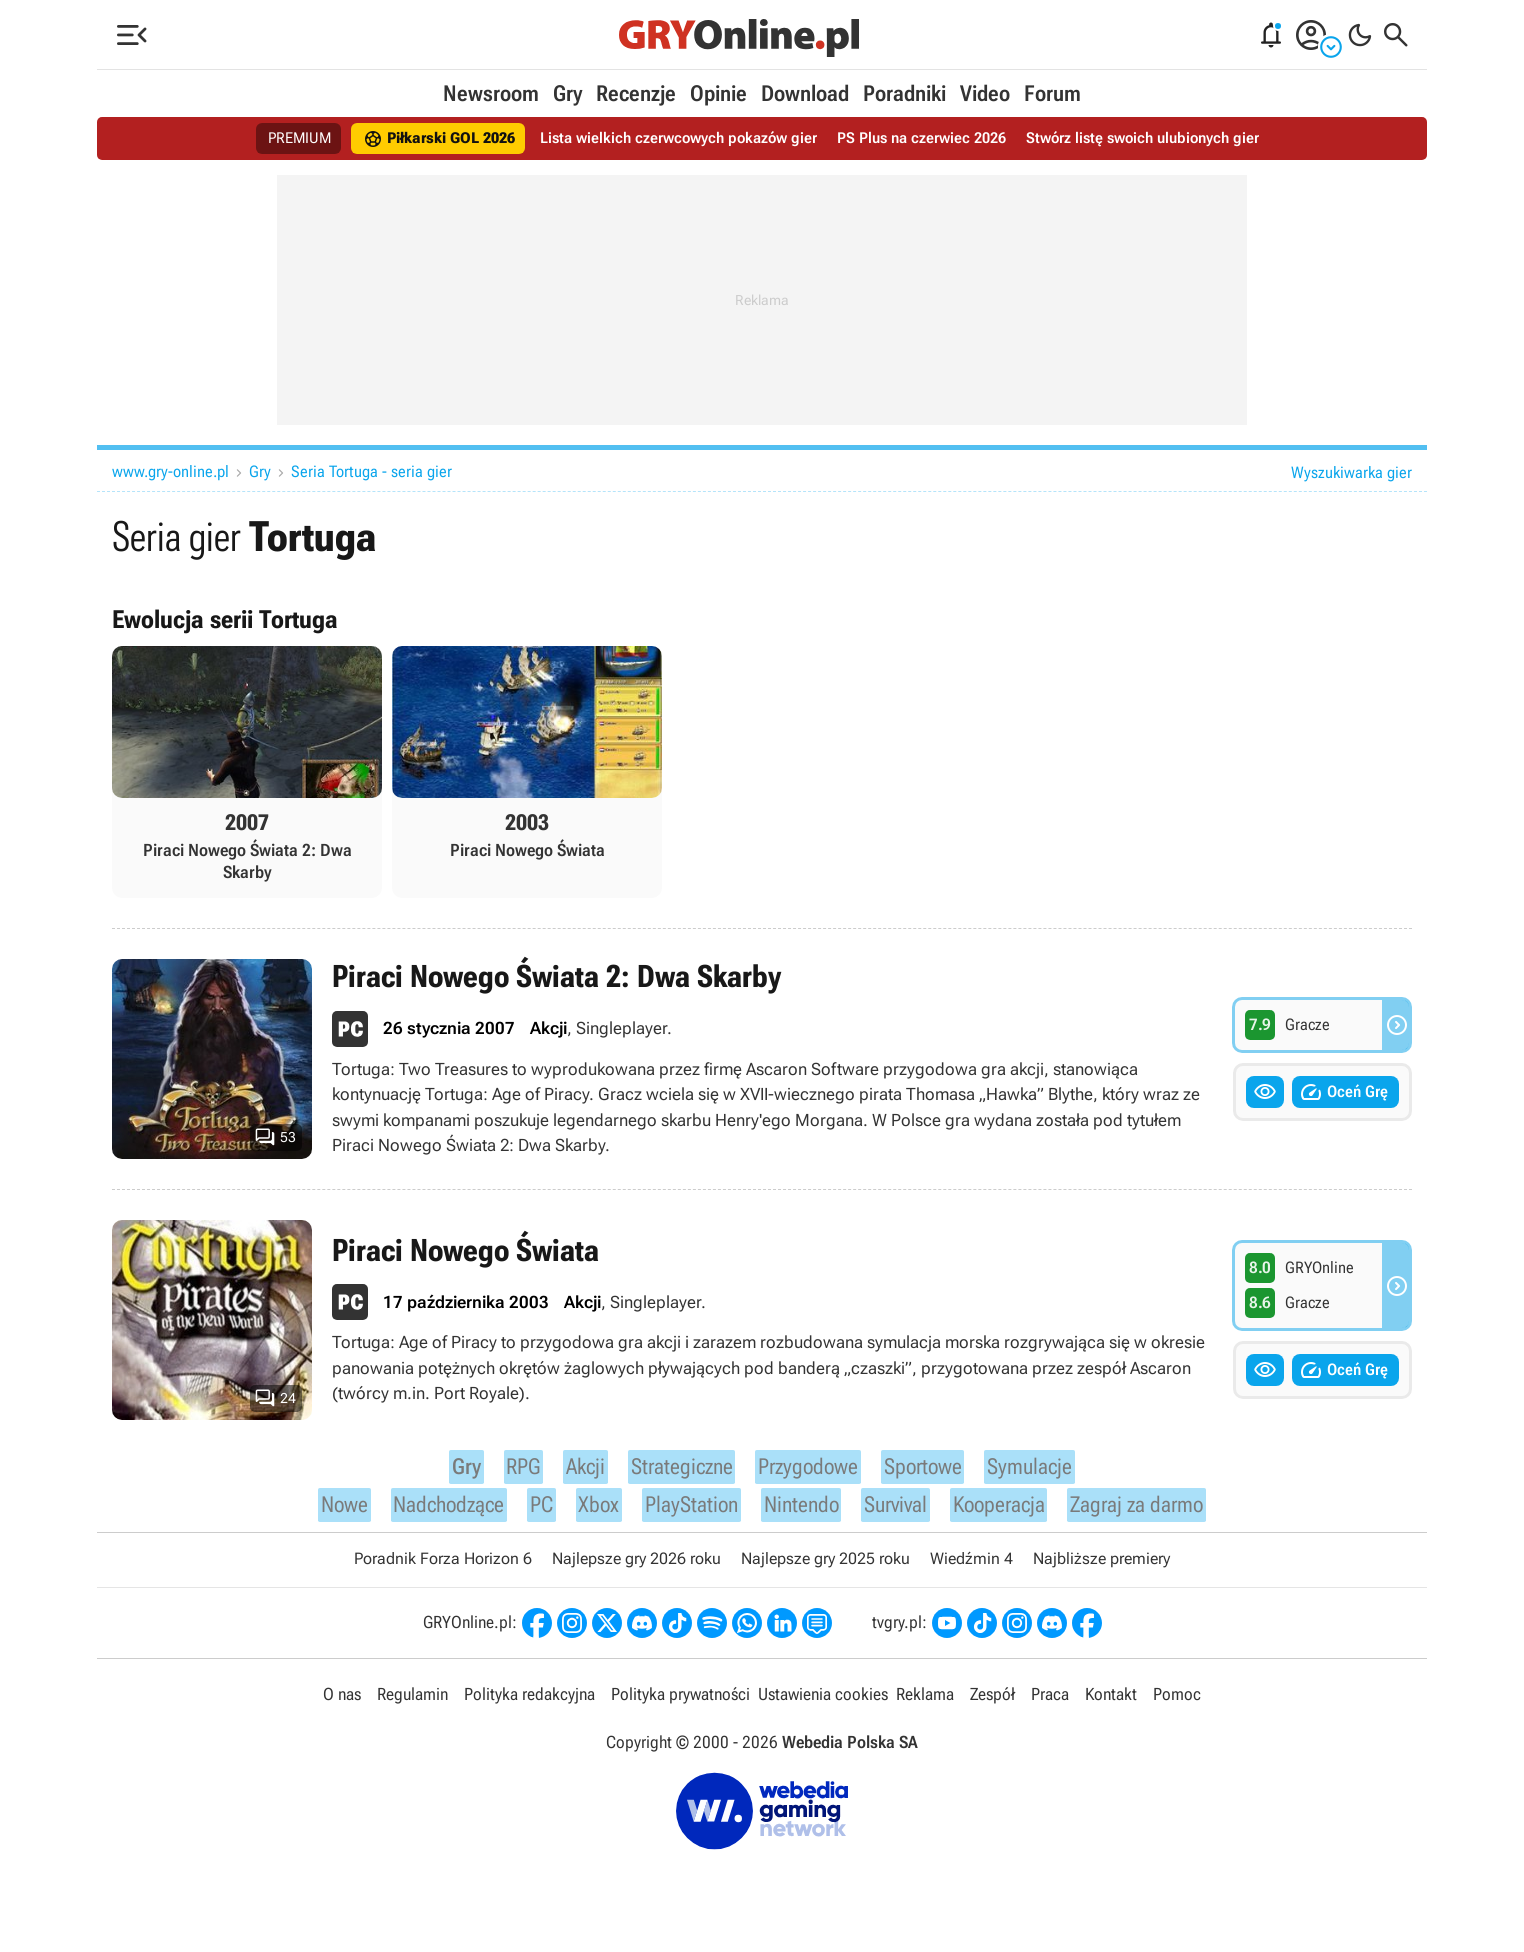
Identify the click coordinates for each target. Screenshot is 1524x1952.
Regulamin (412, 1705)
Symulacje (1039, 1469)
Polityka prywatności (680, 1705)
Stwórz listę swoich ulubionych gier (1161, 138)
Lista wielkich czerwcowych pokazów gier (675, 138)
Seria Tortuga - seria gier (371, 471)
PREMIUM (275, 138)
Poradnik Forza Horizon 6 (443, 1568)
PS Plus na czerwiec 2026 (929, 138)
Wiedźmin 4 (971, 1568)
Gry (567, 93)
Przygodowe (805, 1469)
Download (805, 93)
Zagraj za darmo (1152, 1511)
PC (532, 1511)
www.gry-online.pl (170, 471)
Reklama (925, 1705)
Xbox (588, 1511)
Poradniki (904, 93)
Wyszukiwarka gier (1351, 472)
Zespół (992, 1705)
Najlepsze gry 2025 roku (825, 1568)
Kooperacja (1005, 1511)
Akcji (572, 1469)
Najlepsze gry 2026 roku (636, 1568)
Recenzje (636, 93)
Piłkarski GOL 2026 (423, 139)
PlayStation (683, 1511)
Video (985, 93)
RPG (510, 1469)
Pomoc (1177, 1705)
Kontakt (1111, 1705)
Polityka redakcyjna (529, 1705)
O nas (342, 1705)
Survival (897, 1511)
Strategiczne (671, 1469)
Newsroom (491, 93)
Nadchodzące (435, 1511)
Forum (1052, 93)
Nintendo (798, 1511)
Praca (1050, 1705)
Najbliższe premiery (1101, 1568)
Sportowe (927, 1469)
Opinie (718, 93)
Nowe (325, 1511)
